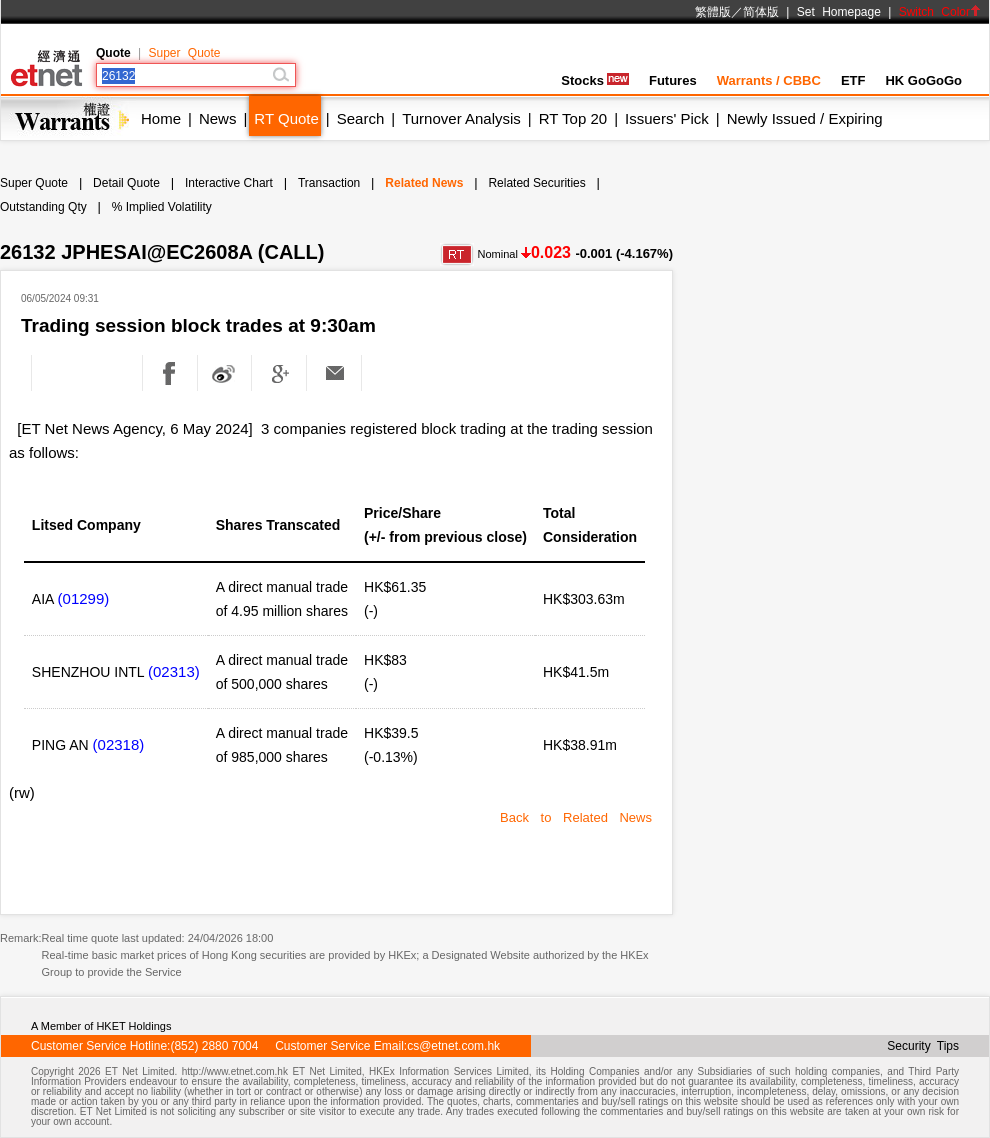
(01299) (84, 598)
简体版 (761, 12)
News (218, 118)
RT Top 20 (573, 118)
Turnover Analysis (461, 118)
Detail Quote (126, 183)
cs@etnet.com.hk (453, 1046)
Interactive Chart (229, 183)
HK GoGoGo (923, 80)
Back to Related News (576, 817)
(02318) (119, 744)
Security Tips (923, 1046)
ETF (853, 80)
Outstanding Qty (43, 207)
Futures (673, 80)
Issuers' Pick (667, 118)
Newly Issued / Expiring (805, 118)
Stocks (595, 80)
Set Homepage (839, 12)
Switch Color (940, 12)
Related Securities (536, 183)
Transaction (329, 183)
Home (161, 118)
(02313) (174, 671)
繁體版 (713, 12)
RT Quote (286, 118)
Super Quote (184, 53)
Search (361, 118)
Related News (424, 183)
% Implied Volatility (162, 207)
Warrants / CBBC (769, 80)
